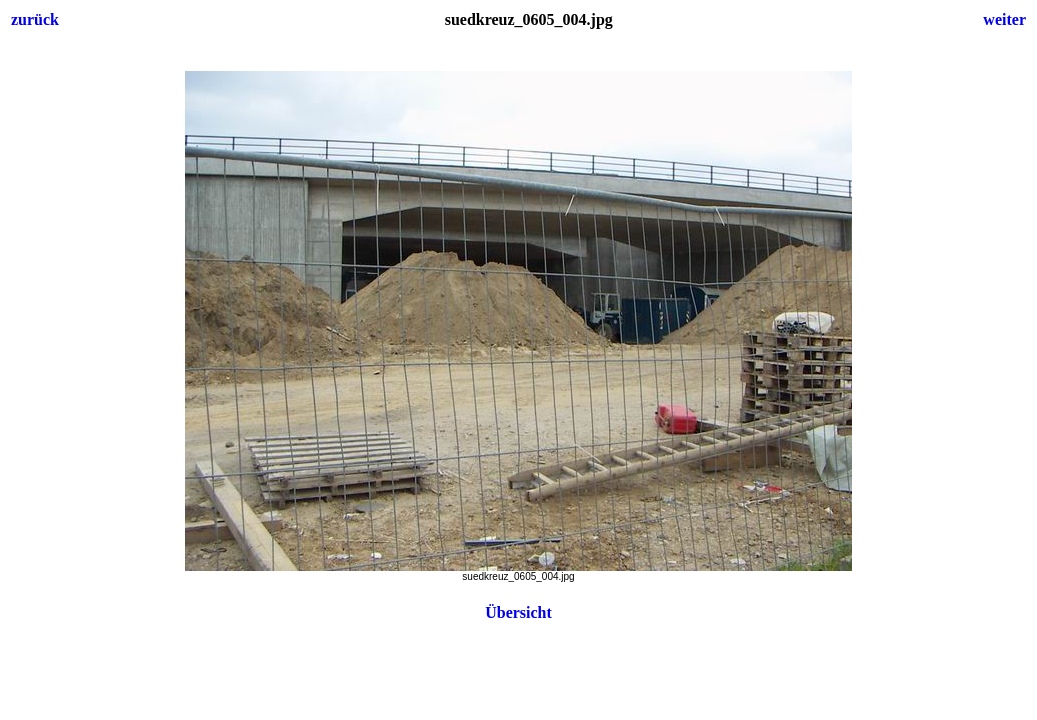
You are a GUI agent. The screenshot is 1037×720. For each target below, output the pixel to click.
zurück (35, 19)
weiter (1004, 19)
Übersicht (518, 612)
